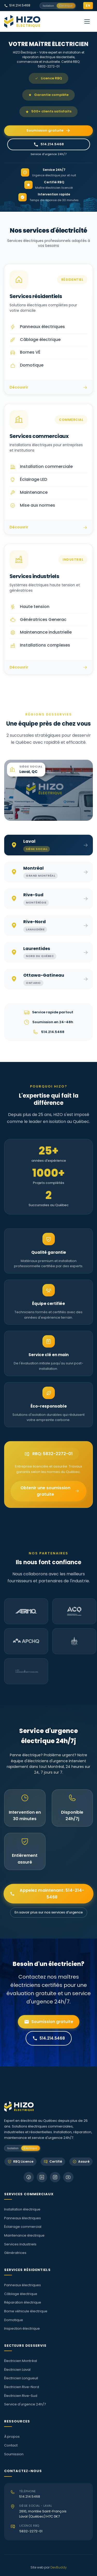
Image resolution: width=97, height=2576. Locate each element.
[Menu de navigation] (87, 21)
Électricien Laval (17, 2369)
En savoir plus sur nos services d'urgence (48, 1912)
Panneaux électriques (22, 2218)
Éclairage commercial (22, 2226)
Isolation (48, 5)
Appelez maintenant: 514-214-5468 (47, 1893)
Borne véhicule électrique (25, 2311)
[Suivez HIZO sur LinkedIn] (42, 2177)
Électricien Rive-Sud (20, 2395)
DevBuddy (58, 2567)
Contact (11, 2445)
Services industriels (20, 2244)
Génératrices (15, 2252)
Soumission (14, 2454)
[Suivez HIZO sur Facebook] (29, 2177)
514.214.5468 (17, 5)
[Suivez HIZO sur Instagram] (55, 2177)
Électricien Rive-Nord (21, 2386)
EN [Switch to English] (88, 5)
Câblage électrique (20, 2293)
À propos (12, 2436)
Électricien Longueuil (21, 2378)
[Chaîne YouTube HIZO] (68, 2177)
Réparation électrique (22, 2302)
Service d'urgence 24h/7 (25, 2404)
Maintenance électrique (24, 2235)
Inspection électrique (22, 2328)
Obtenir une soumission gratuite (49, 1491)
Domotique (13, 2319)
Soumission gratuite (48, 130)
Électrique (66, 5)
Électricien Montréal (20, 2360)
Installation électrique (22, 2209)
